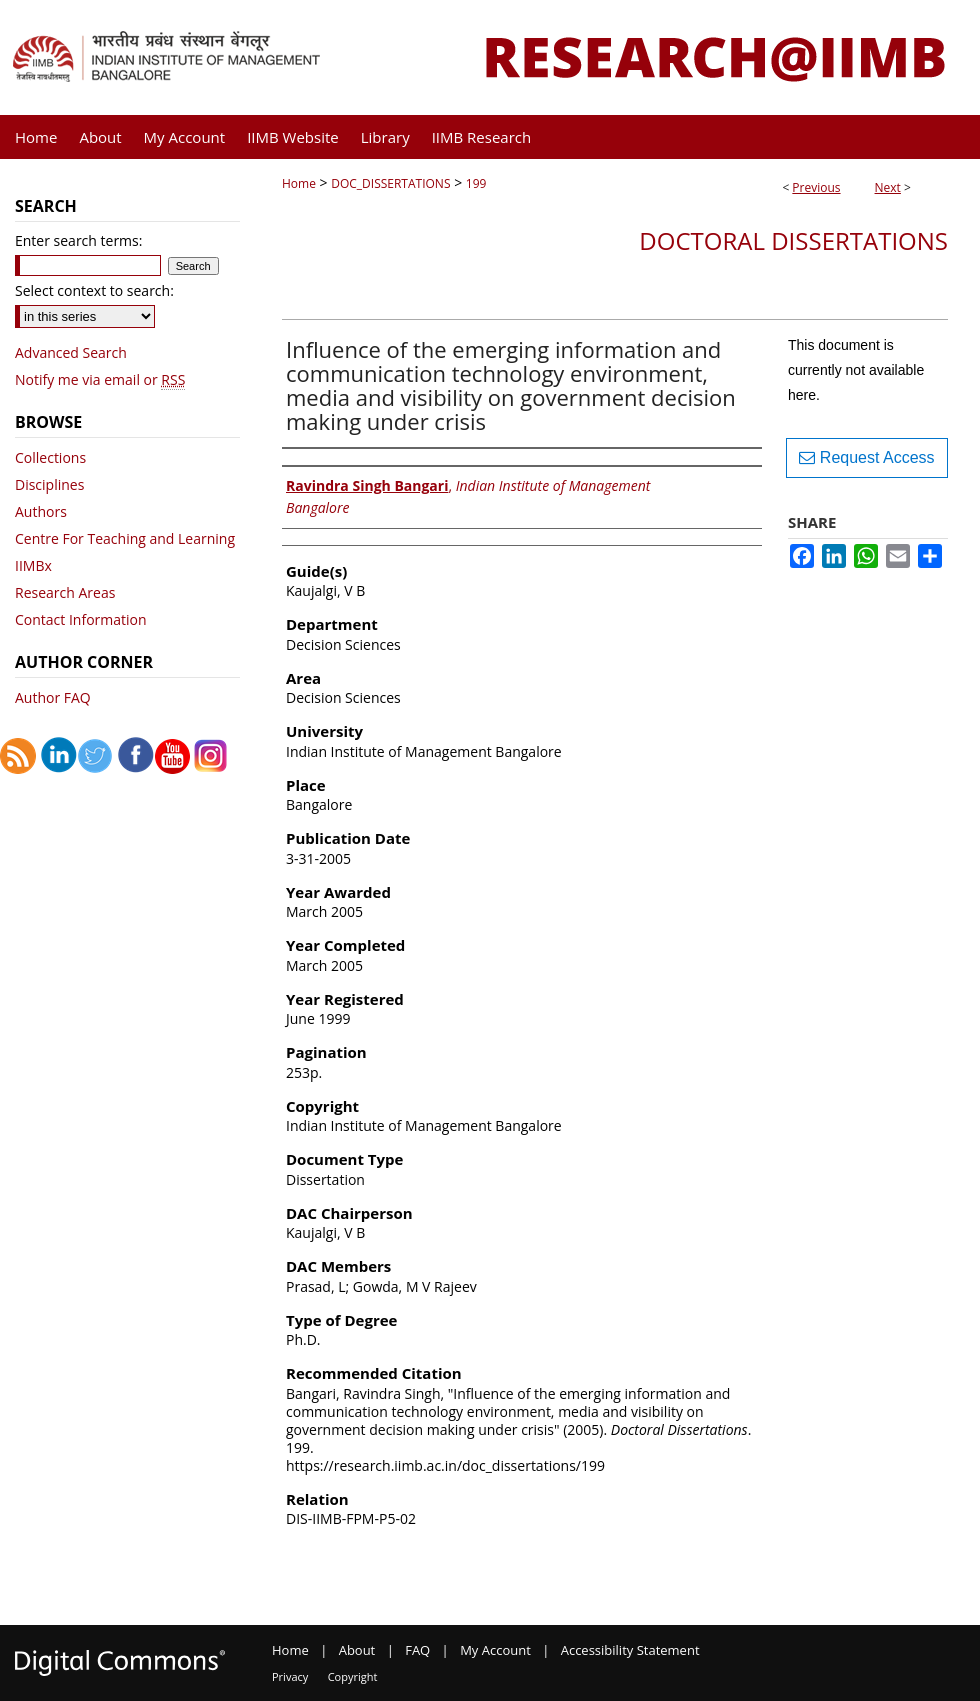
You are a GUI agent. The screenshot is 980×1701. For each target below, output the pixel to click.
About (357, 1650)
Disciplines (49, 484)
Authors (41, 511)
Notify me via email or (100, 379)
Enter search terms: (78, 240)
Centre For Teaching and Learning (125, 538)
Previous (816, 187)
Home (299, 183)
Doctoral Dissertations (793, 240)
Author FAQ (53, 697)
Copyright (353, 1676)
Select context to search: (94, 290)
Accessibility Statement (630, 1650)
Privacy (290, 1676)
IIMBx (33, 565)
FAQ (417, 1650)
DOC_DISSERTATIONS (390, 183)
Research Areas (65, 592)
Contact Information (81, 619)
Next (888, 187)
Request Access (866, 457)
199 (476, 183)
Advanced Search (71, 352)
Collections (50, 457)
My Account (495, 1650)
